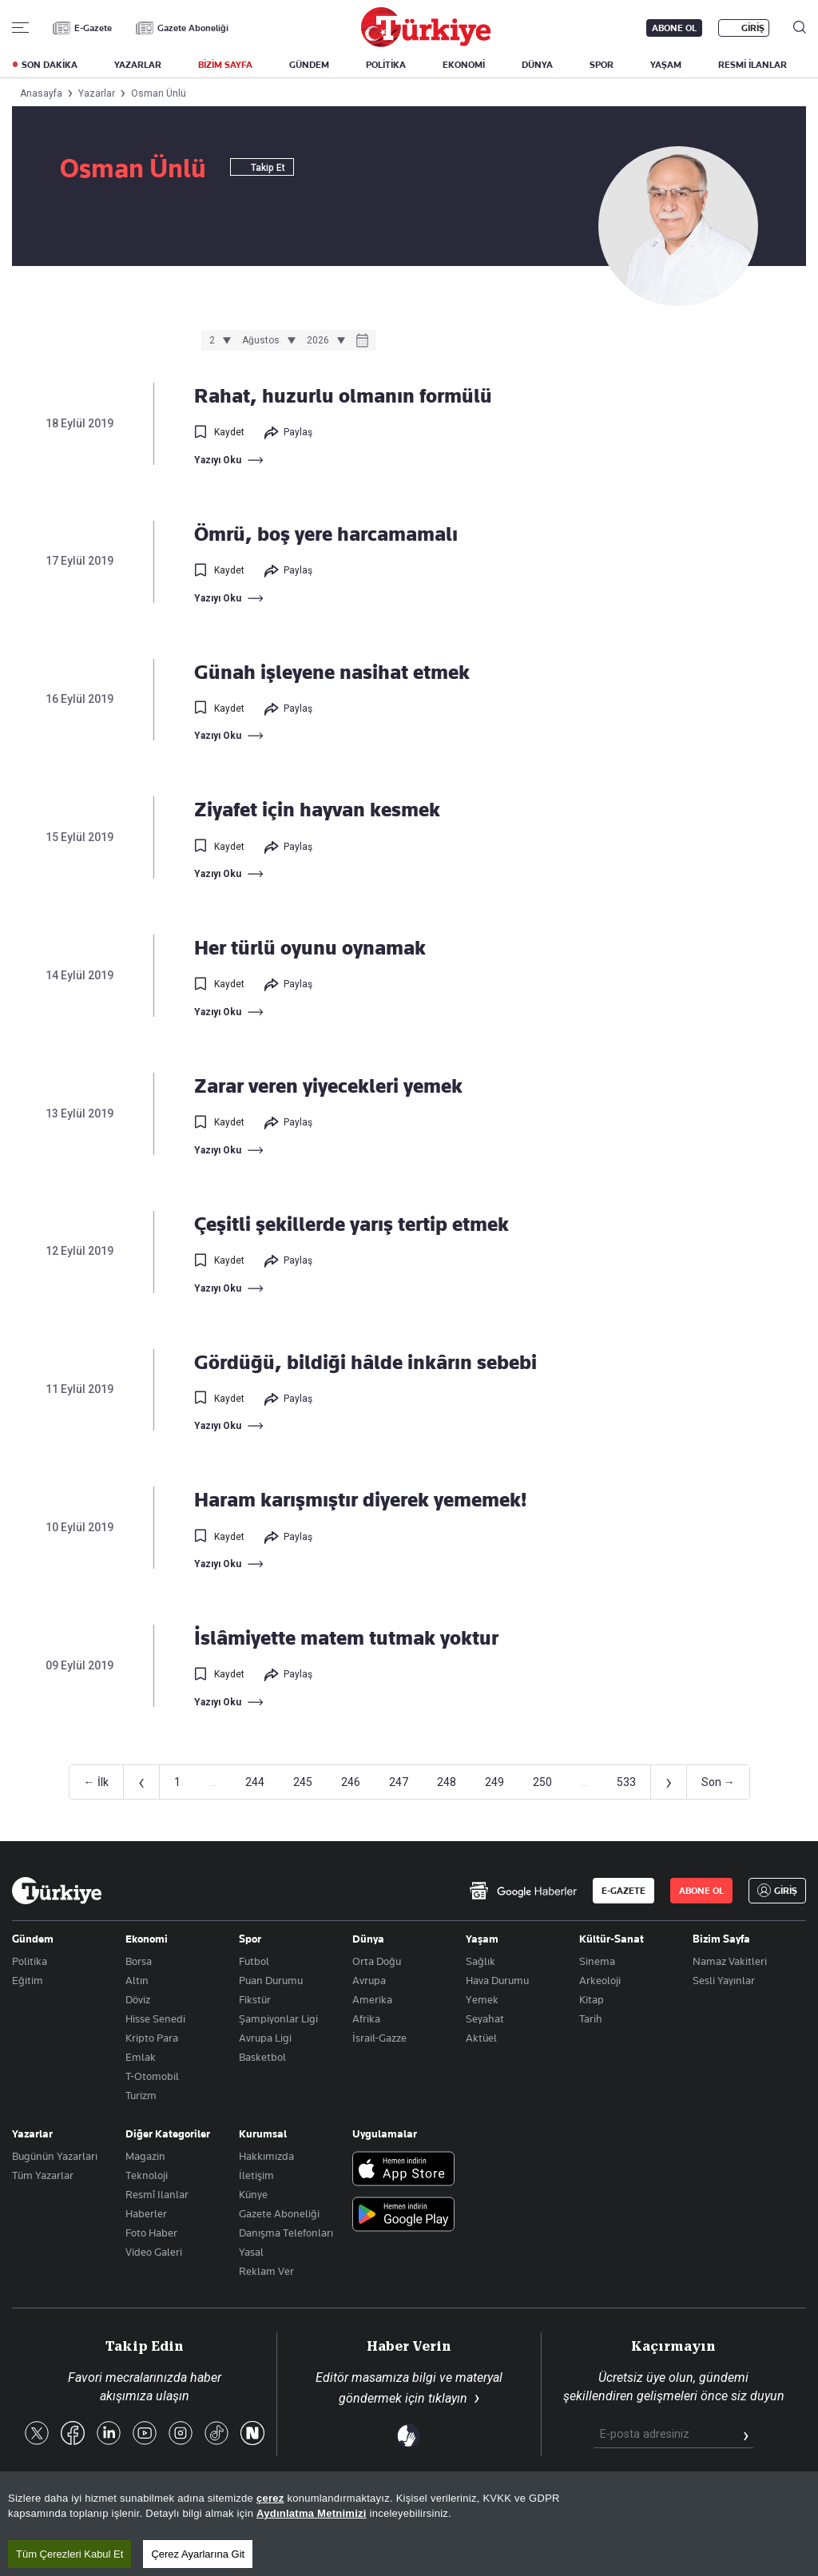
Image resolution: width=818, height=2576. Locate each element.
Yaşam (482, 1938)
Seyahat (485, 2018)
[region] (409, 2523)
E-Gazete (93, 28)
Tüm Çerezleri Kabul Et (69, 2554)
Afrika (366, 2018)
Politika (29, 1961)
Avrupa (369, 1980)
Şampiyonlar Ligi (278, 2018)
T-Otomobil (152, 2076)
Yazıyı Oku (217, 460)
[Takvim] (362, 342)
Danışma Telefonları (286, 2232)
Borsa (138, 1961)
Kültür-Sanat (611, 1938)
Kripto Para (151, 2037)
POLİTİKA (386, 64)
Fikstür (255, 1999)
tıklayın (447, 2398)
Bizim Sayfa (721, 1938)
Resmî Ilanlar (157, 2194)
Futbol (254, 1961)
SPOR (602, 64)
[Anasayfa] (56, 1890)
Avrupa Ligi (265, 2037)
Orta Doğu (376, 1961)
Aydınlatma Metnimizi (311, 2513)
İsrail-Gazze (379, 2037)
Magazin (145, 2155)
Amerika (372, 1999)
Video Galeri (153, 2251)
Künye (253, 2194)
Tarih (590, 2018)
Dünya (368, 1938)
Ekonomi (146, 1938)
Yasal (251, 2251)
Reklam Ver (266, 2270)
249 (494, 1782)
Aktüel (481, 2037)
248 (446, 1782)
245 (302, 1782)
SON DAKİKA (49, 64)
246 (350, 1782)
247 (398, 1782)
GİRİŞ (752, 28)
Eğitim (27, 1980)
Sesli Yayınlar (724, 1980)
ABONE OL (674, 28)
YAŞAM (665, 64)
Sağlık (480, 1961)
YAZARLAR (137, 64)
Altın (137, 1980)
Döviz (137, 1999)
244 (254, 1782)
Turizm (141, 2095)
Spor (250, 1938)
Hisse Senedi (155, 2018)
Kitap (591, 1999)
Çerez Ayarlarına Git (197, 2554)
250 (542, 1782)
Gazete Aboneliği (192, 28)
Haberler (146, 2213)
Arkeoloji (600, 1980)
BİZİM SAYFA (225, 64)
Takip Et (262, 167)
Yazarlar (32, 2133)
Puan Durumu (271, 1980)
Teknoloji (146, 2175)
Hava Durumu (497, 1980)
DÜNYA (537, 64)
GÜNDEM (309, 64)
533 (626, 1782)
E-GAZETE (623, 1890)
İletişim (256, 2175)
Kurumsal (263, 2133)
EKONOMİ (464, 64)
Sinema (597, 1961)
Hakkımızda (266, 2155)
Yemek (482, 1999)
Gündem (33, 1938)
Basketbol (262, 2056)
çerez (270, 2498)
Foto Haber (151, 2232)
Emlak (140, 2056)
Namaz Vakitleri (730, 1961)
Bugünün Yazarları (54, 2155)
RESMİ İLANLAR (752, 64)
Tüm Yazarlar (42, 2175)
